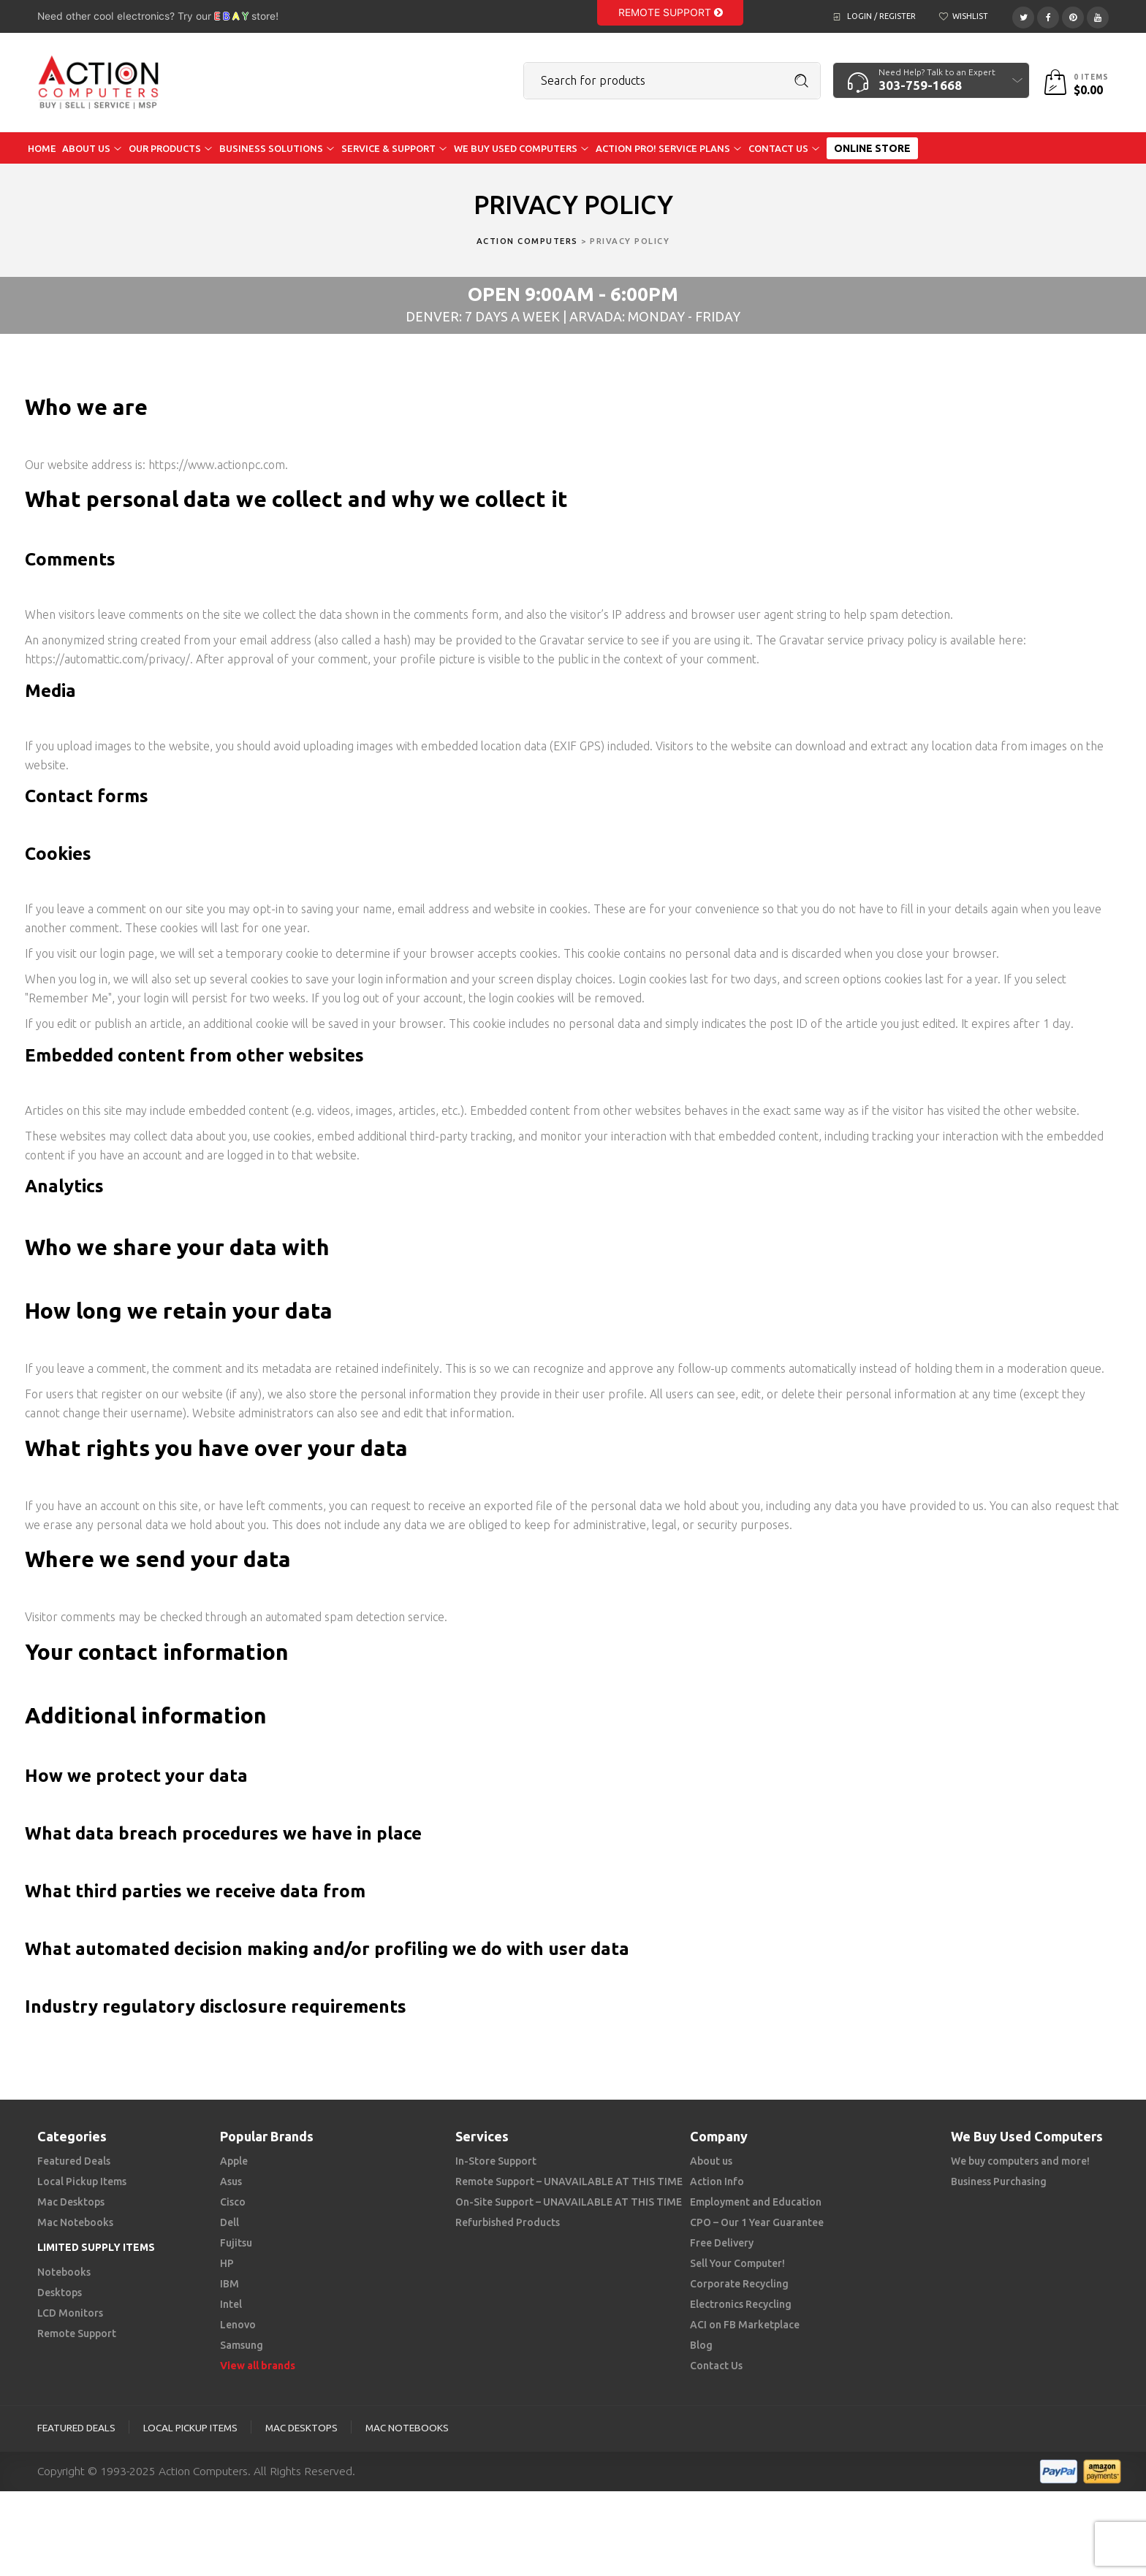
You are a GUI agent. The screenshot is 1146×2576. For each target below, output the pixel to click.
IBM (229, 2284)
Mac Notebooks (75, 2222)
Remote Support (670, 12)
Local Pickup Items (81, 2181)
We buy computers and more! (1020, 2161)
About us (711, 2161)
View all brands (257, 2365)
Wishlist (970, 16)
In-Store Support (495, 2161)
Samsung (241, 2345)
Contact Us (716, 2365)
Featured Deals (73, 2161)
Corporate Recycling (739, 2284)
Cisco (233, 2202)
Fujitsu (236, 2243)
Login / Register (881, 16)
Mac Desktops (71, 2202)
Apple (234, 2161)
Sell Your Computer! (737, 2263)
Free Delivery (722, 2243)
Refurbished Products (507, 2222)
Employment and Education (755, 2202)
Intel (231, 2304)
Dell (229, 2222)
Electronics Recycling (741, 2304)
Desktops (59, 2292)
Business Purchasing (999, 2181)
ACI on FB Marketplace (745, 2325)
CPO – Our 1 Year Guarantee (757, 2222)
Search (801, 81)
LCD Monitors (70, 2313)
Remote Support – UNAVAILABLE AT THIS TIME (569, 2181)
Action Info (717, 2181)
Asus (231, 2181)
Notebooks (64, 2272)
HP (227, 2263)
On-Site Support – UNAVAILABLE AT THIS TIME (568, 2202)
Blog (701, 2345)
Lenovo (238, 2325)
